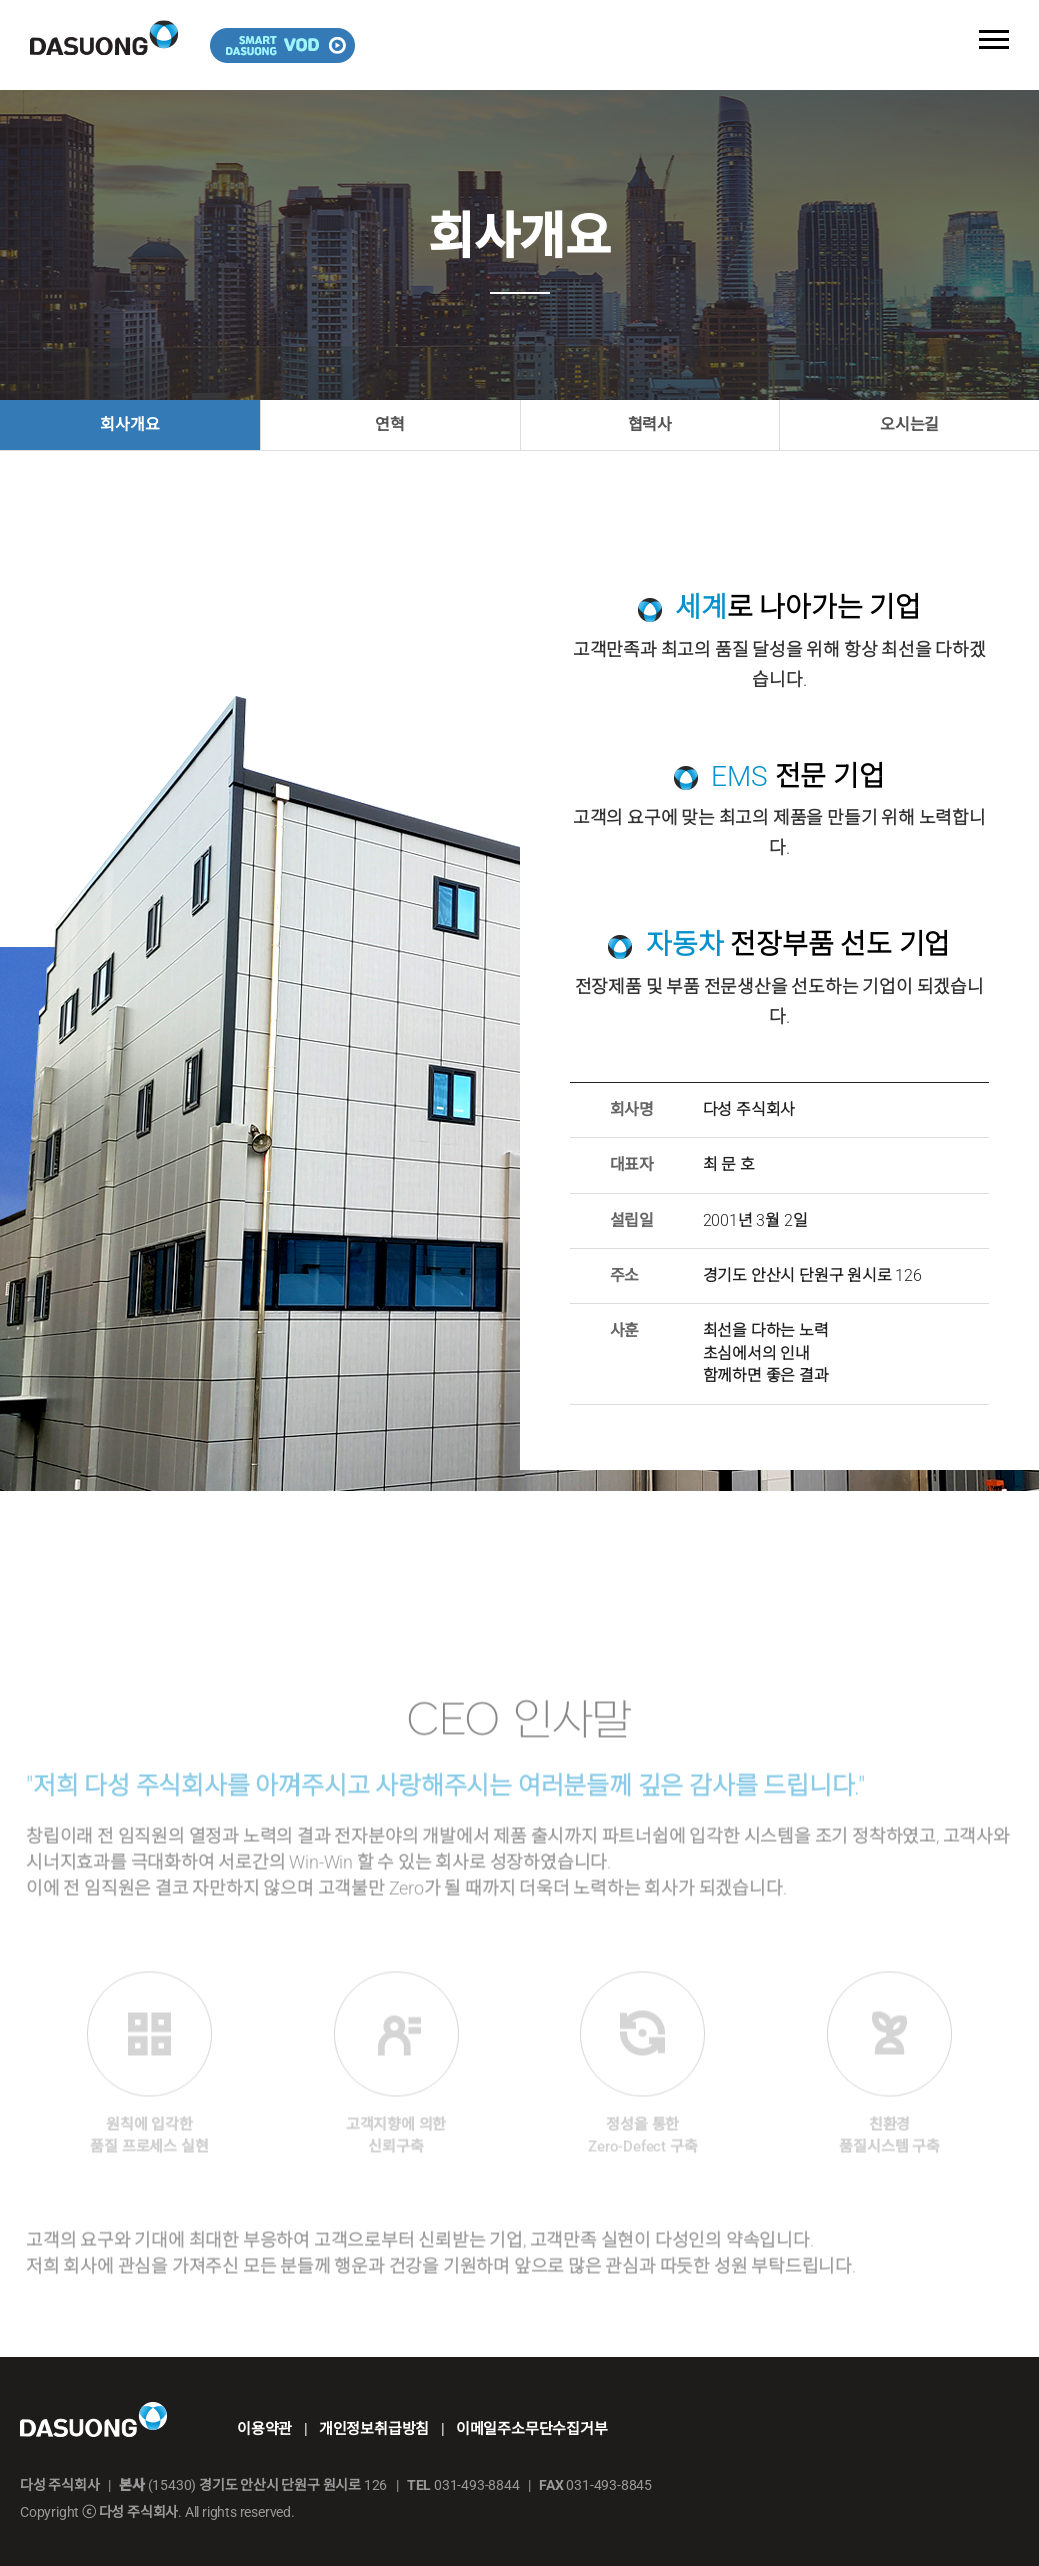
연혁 (390, 424)
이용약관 (264, 2429)
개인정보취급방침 (374, 2429)
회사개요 (129, 424)
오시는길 (909, 424)
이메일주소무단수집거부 (532, 2429)
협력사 (650, 424)
